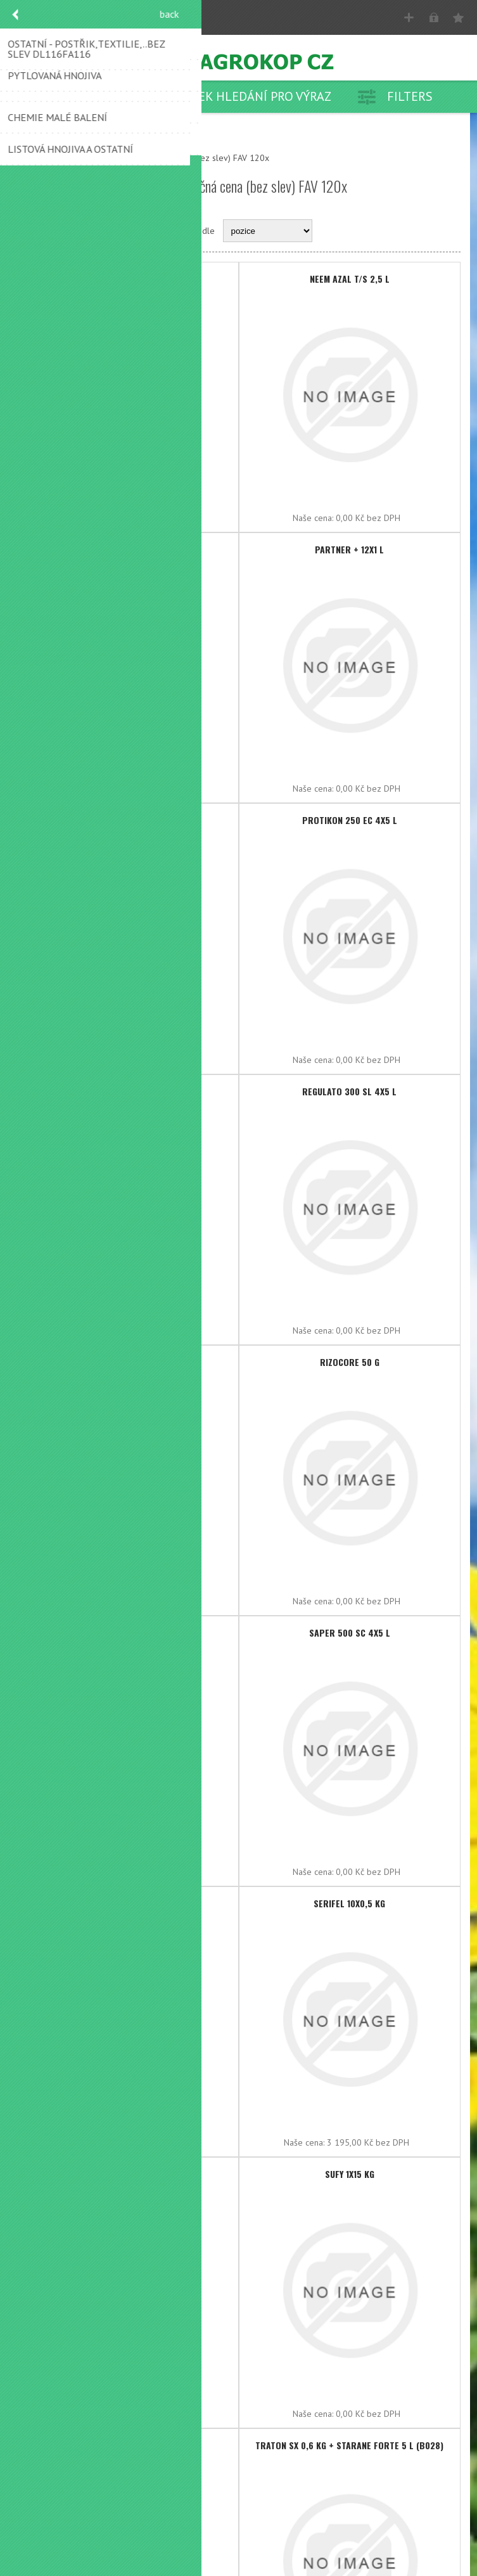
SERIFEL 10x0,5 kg (349, 1903)
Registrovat (409, 17)
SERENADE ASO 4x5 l (127, 1903)
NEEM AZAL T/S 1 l (127, 278)
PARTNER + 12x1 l (349, 549)
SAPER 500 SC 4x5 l (349, 1632)
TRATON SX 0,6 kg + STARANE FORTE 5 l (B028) (349, 2445)
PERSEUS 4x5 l (128, 820)
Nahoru (35, 158)
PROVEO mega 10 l (127, 1091)
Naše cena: (90, 518)
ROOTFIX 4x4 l (127, 1632)
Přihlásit (434, 17)
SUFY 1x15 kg (349, 2173)
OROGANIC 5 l (127, 549)
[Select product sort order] (267, 230)
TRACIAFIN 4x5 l (127, 2445)
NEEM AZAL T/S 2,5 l (350, 278)
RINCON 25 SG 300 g (127, 1361)
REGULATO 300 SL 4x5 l (349, 1091)
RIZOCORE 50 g (349, 1361)
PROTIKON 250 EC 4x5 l (349, 820)
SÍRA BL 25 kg (127, 2173)
